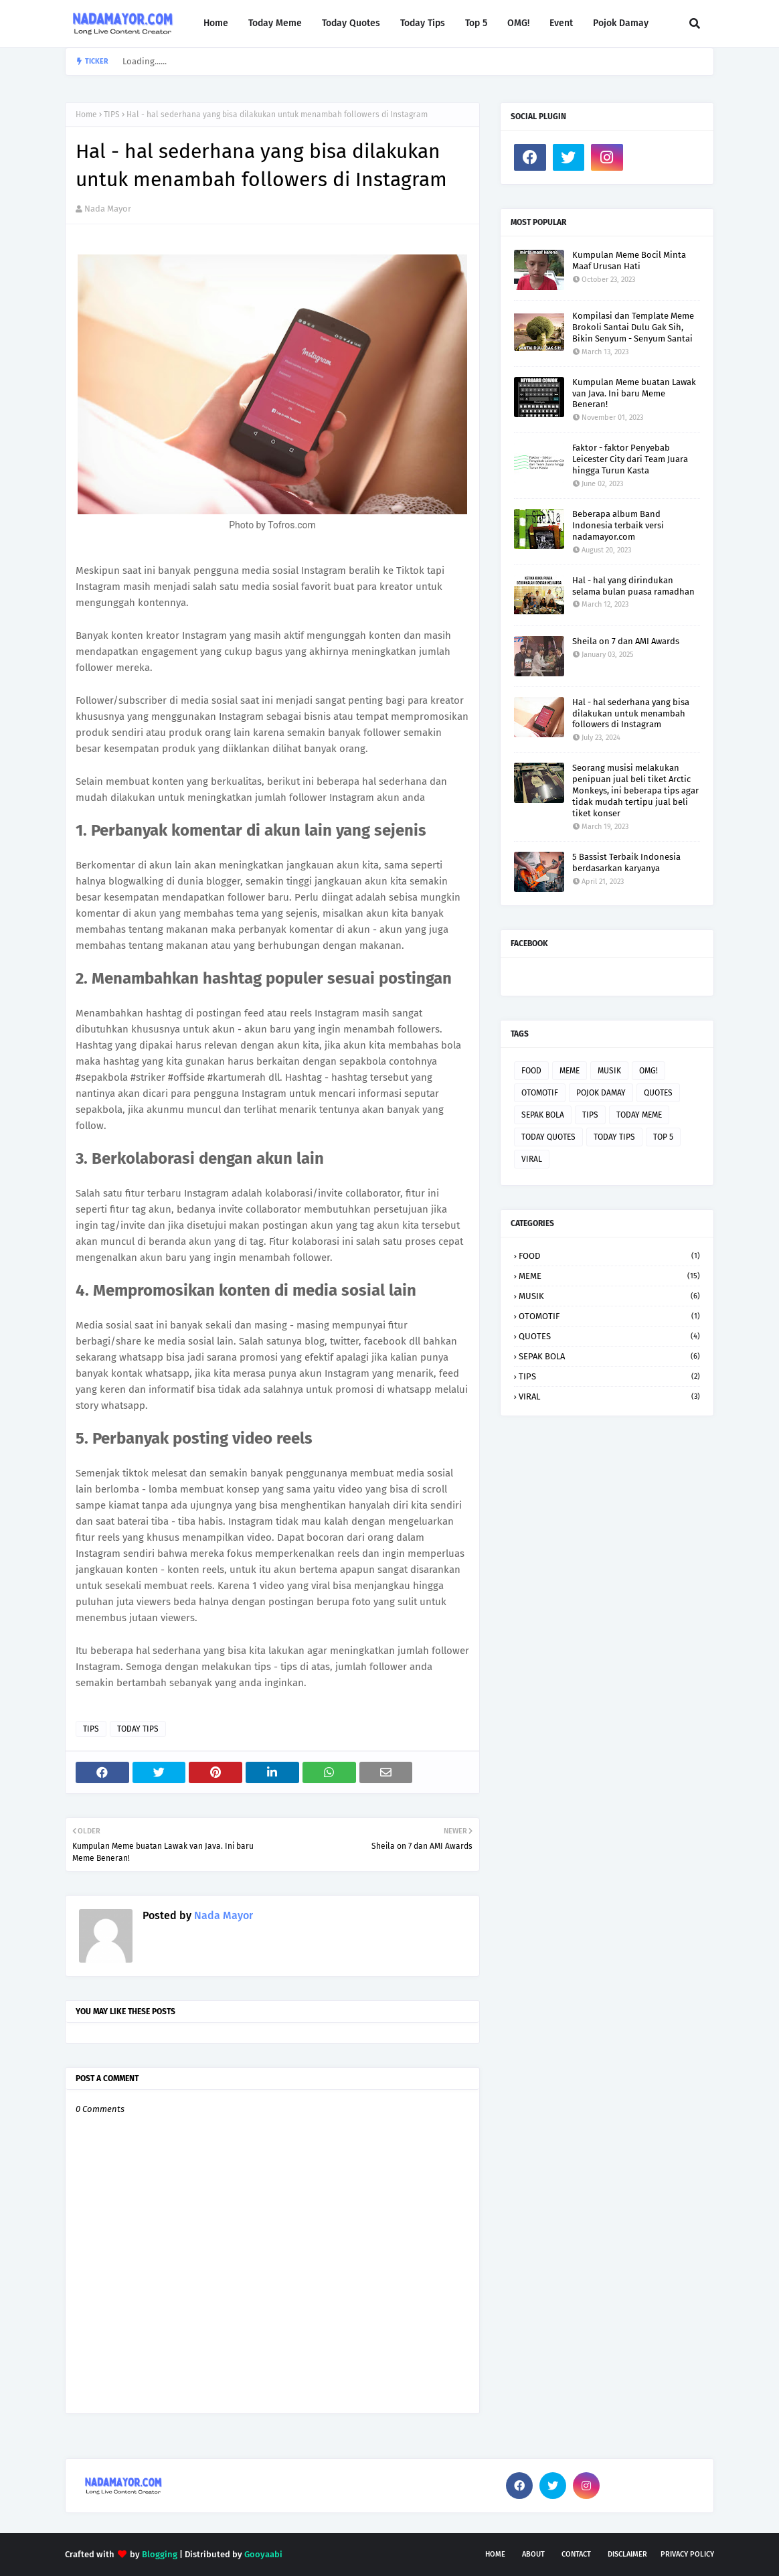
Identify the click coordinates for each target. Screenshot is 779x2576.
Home (86, 114)
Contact (576, 2554)
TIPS (112, 114)
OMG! (648, 1070)
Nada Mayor (107, 209)
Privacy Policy (687, 2554)
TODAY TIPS (138, 1729)
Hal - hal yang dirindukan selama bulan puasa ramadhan (633, 586)
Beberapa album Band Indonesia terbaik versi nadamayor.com (618, 525)
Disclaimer (627, 2554)
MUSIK (609, 1070)
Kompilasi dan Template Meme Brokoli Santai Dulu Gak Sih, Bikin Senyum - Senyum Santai (633, 327)
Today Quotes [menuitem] (351, 23)
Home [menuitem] (215, 23)
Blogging (159, 2554)
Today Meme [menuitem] (275, 23)
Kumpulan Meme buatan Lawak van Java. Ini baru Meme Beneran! (634, 393)
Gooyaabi (263, 2554)
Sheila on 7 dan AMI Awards (625, 641)
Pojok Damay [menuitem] (620, 23)
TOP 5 (663, 1137)
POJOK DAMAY (601, 1092)
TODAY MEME (639, 1115)
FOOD (531, 1070)
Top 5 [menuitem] (476, 23)
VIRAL (531, 1159)
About (533, 2554)
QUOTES (658, 1092)
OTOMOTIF (539, 1092)
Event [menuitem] (561, 23)
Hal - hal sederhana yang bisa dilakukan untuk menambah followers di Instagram (630, 713)
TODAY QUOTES (548, 1137)
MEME (569, 1070)
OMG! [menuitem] (518, 23)
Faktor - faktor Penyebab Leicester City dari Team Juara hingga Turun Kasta (630, 459)
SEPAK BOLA (542, 1115)
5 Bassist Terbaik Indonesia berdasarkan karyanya (626, 862)
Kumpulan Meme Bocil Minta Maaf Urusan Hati (629, 260)
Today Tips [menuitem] (422, 23)
